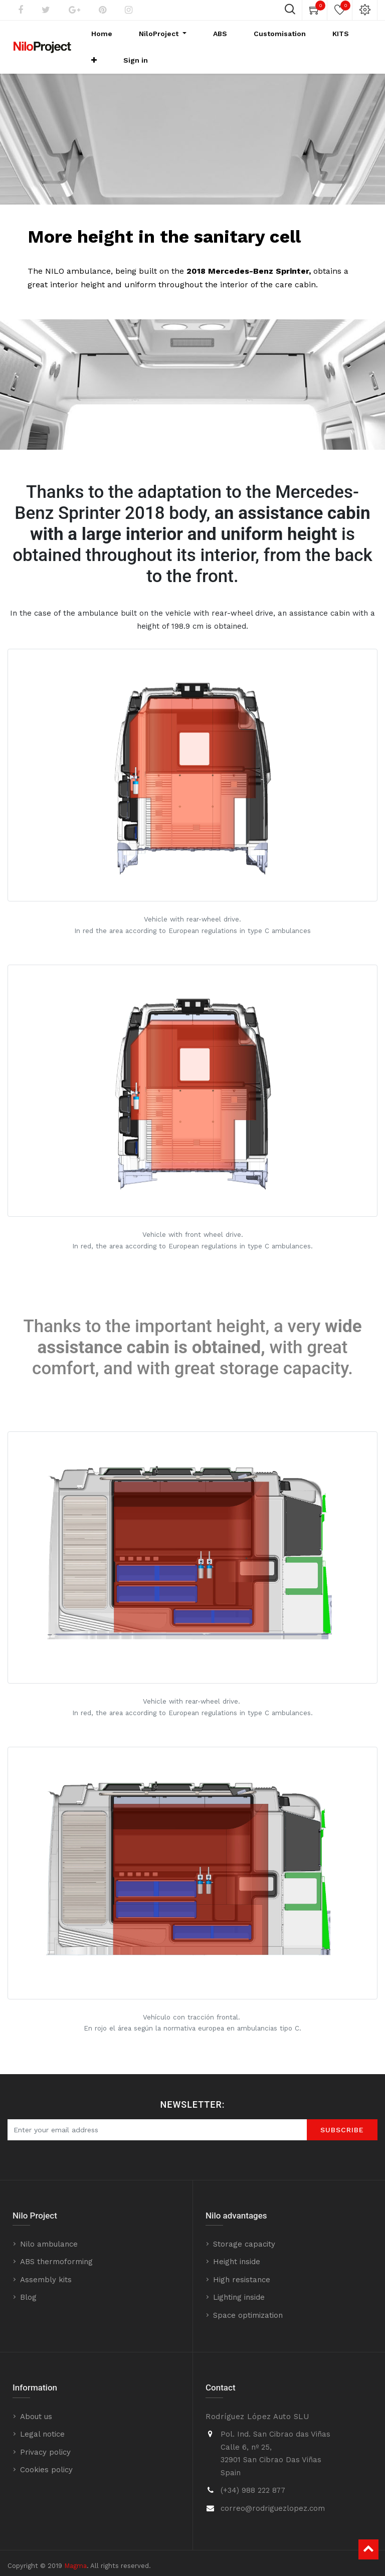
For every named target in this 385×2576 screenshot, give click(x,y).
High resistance (241, 2266)
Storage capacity (244, 2231)
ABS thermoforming (56, 2248)
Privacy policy (45, 2439)
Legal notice (42, 2421)
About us (36, 2403)
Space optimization (248, 2302)
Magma (75, 2552)
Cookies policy (46, 2456)
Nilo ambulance (49, 2231)
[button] (332, 41)
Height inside (236, 2248)
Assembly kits (46, 2266)
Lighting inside (239, 2284)
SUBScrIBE (342, 2117)
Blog (28, 2284)
